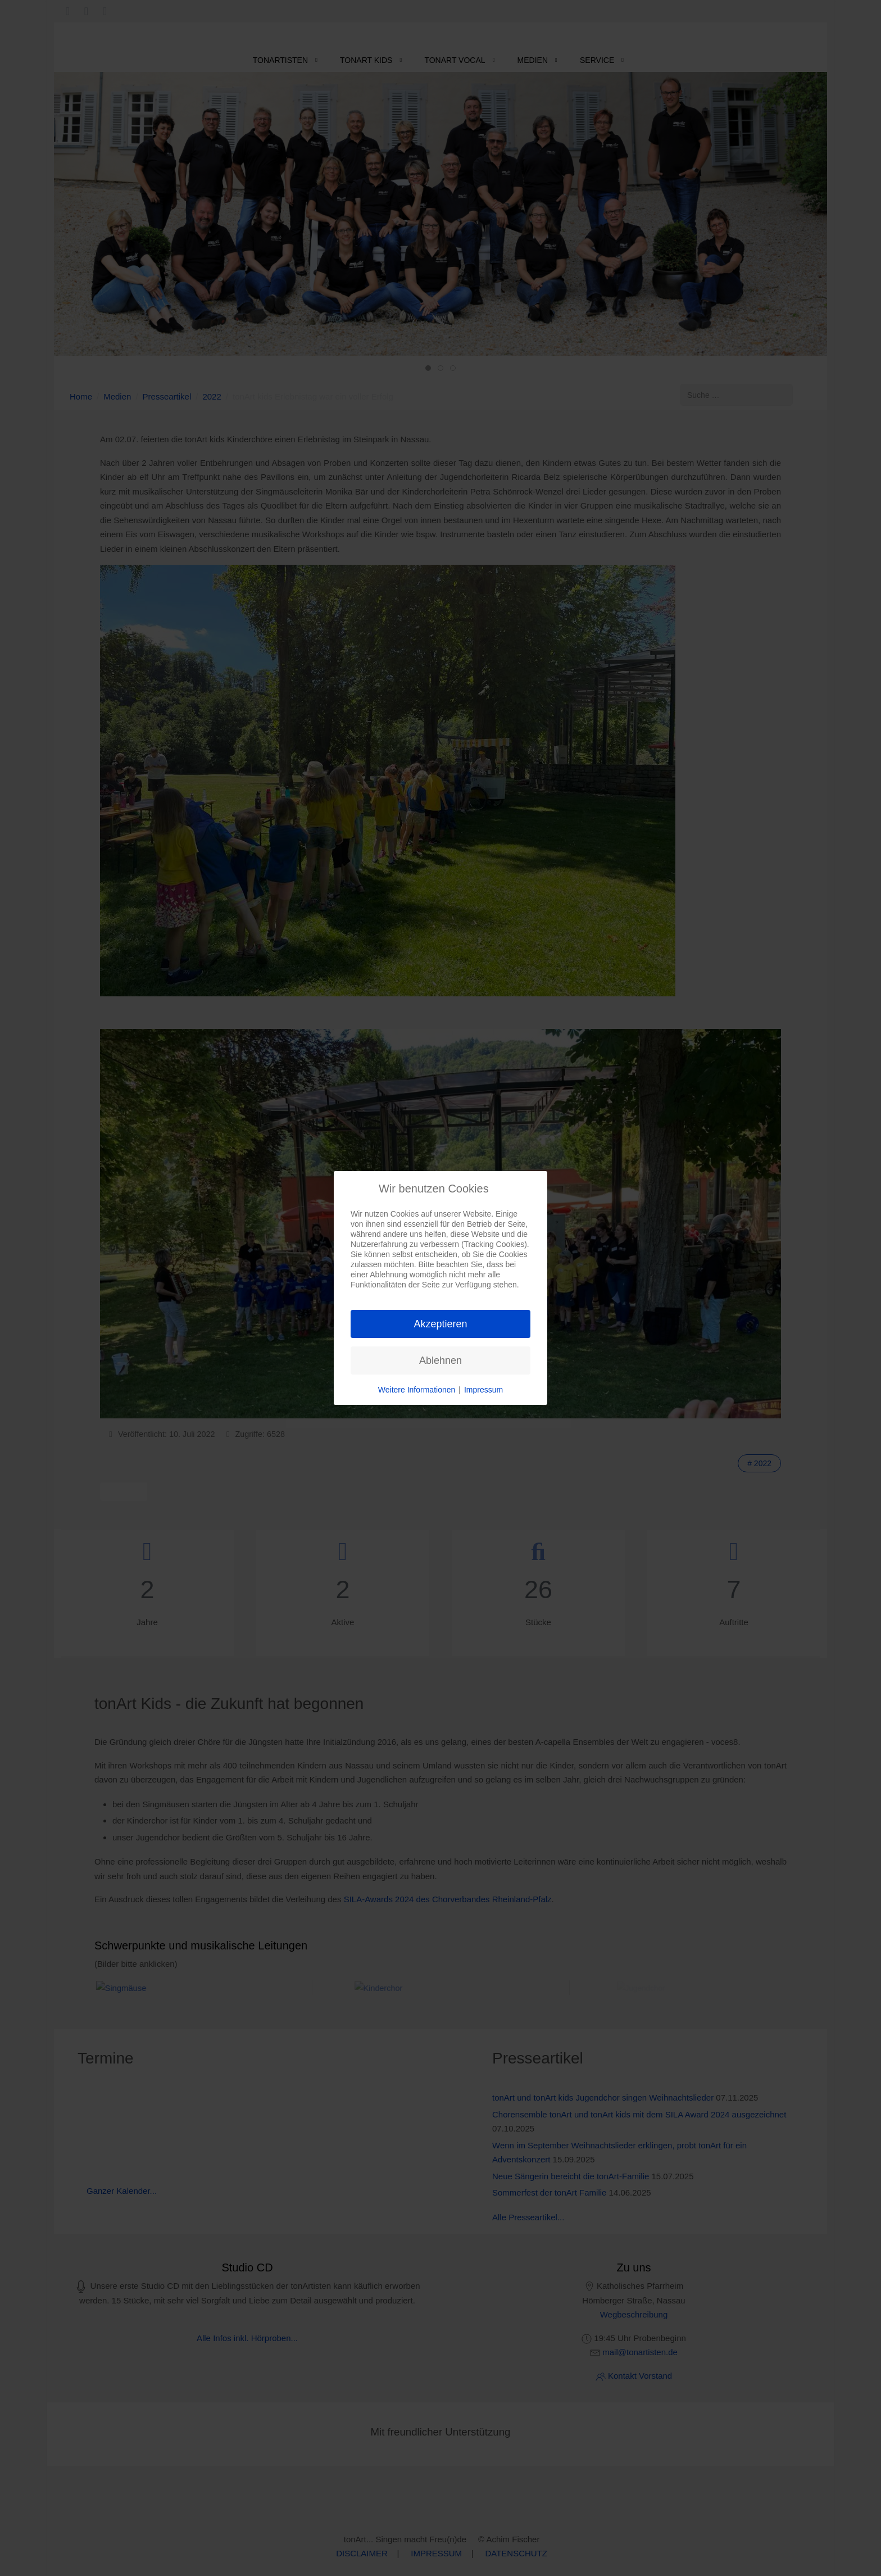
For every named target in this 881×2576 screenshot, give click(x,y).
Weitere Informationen (416, 1389)
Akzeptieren (440, 1324)
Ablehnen (440, 1360)
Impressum (483, 1389)
